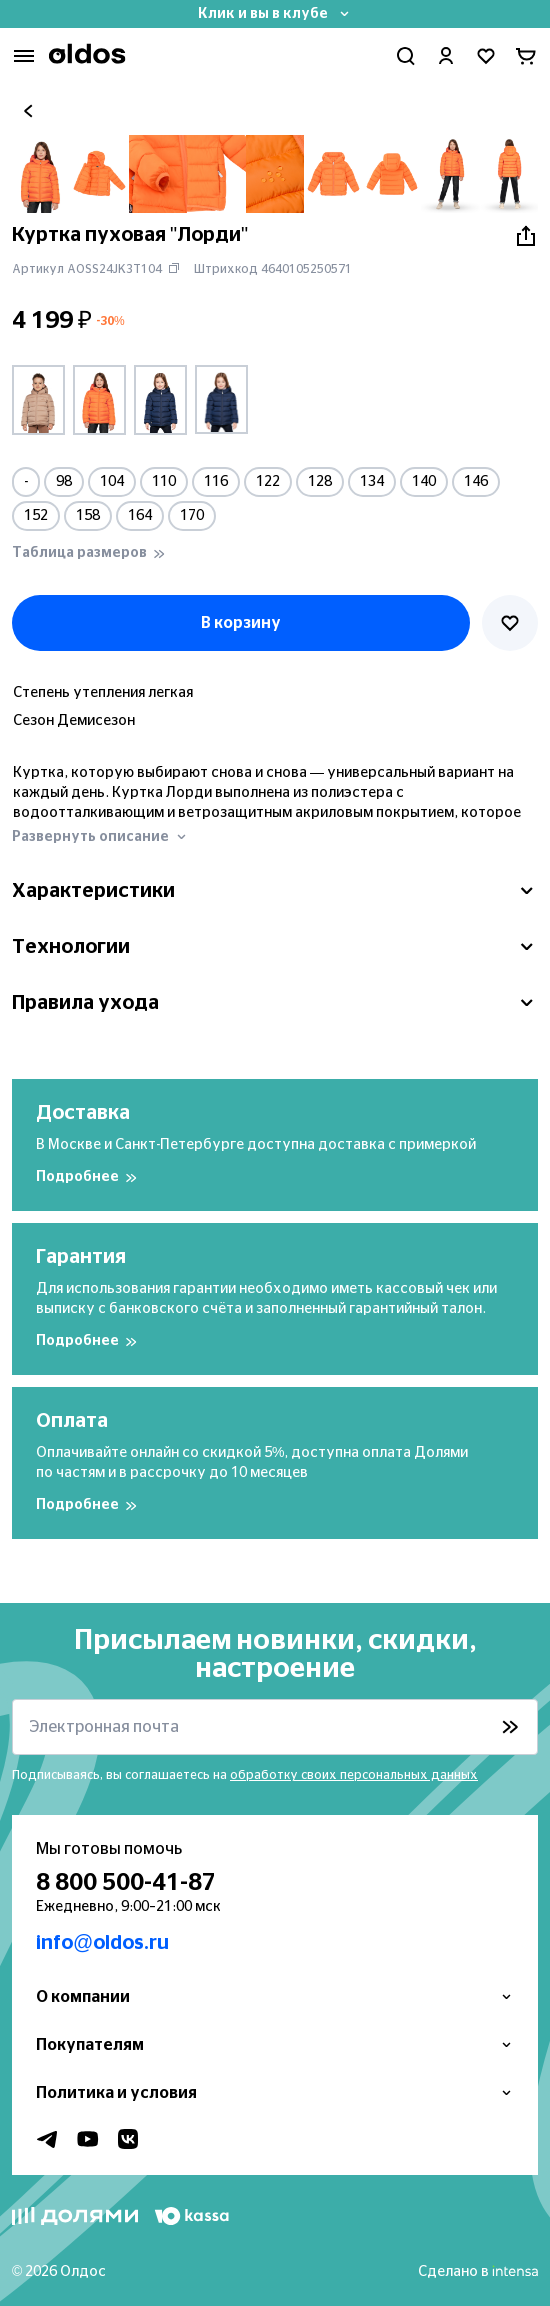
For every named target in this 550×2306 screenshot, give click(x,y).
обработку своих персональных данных (354, 1775)
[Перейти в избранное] (486, 56)
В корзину (241, 623)
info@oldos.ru (102, 1943)
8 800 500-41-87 (126, 1883)
